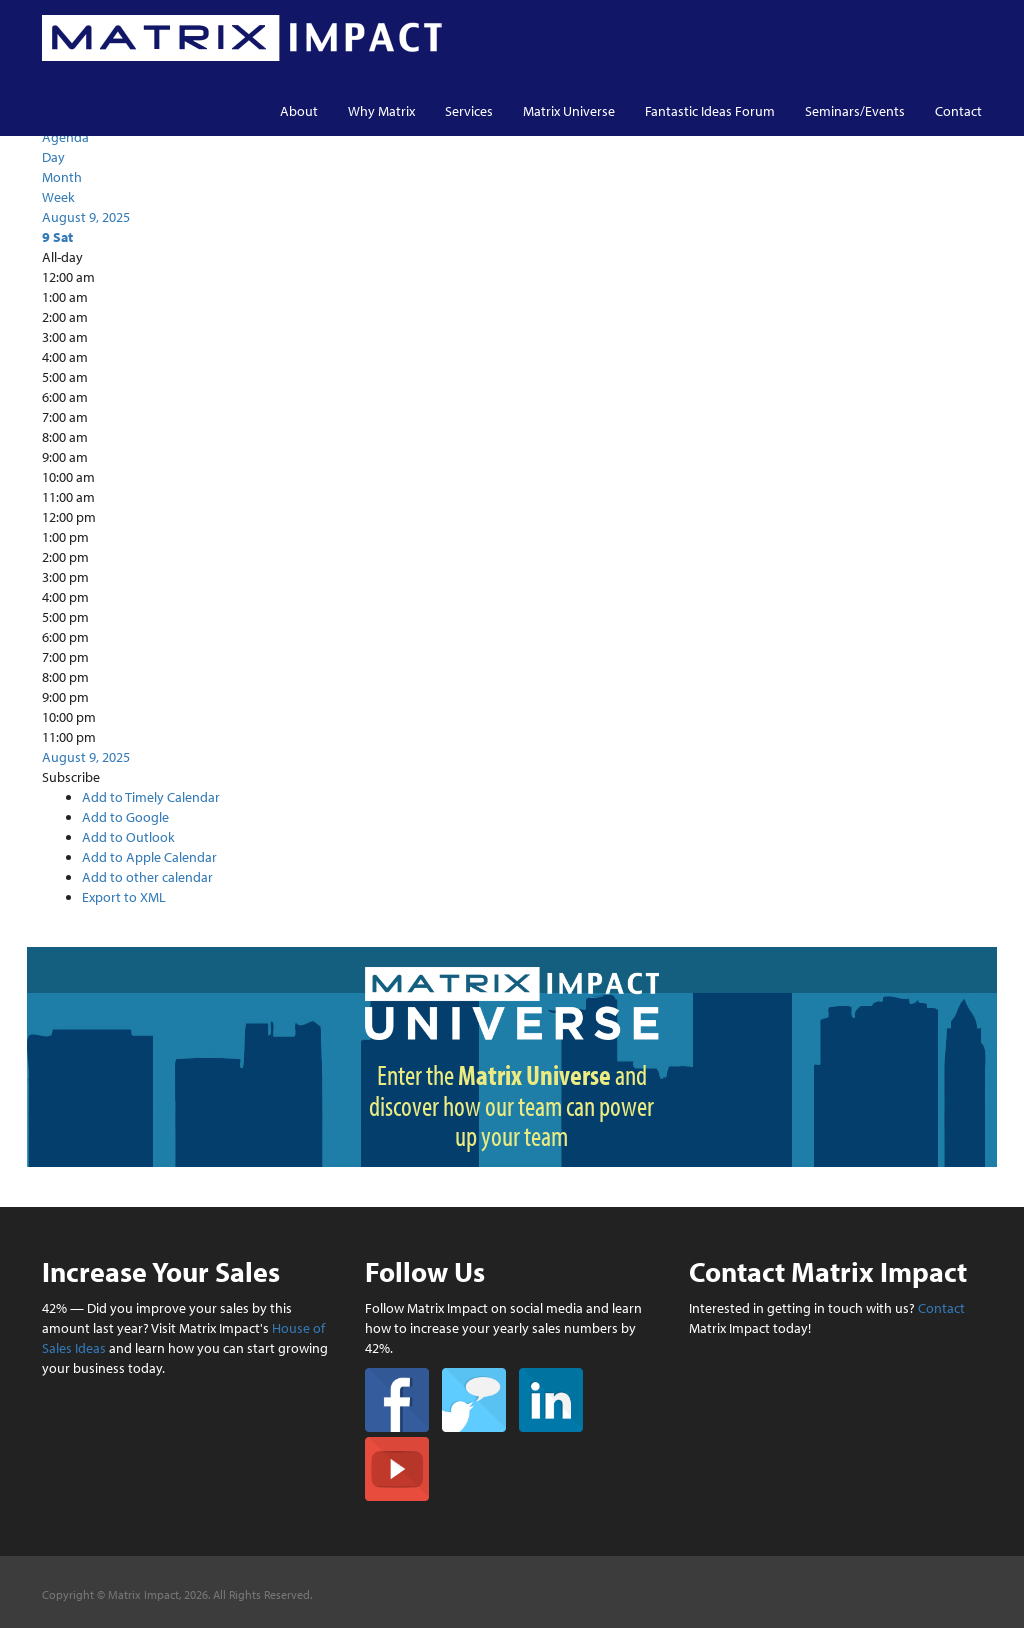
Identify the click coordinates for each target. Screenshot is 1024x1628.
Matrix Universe (569, 111)
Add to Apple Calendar (149, 857)
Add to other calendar (147, 877)
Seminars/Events (855, 111)
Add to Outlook (128, 837)
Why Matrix (381, 111)
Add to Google (125, 817)
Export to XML (124, 897)
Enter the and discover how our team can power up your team (511, 1105)
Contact (958, 111)
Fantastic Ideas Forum (710, 111)
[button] (71, 777)
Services (469, 111)
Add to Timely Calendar (151, 797)
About (299, 111)
